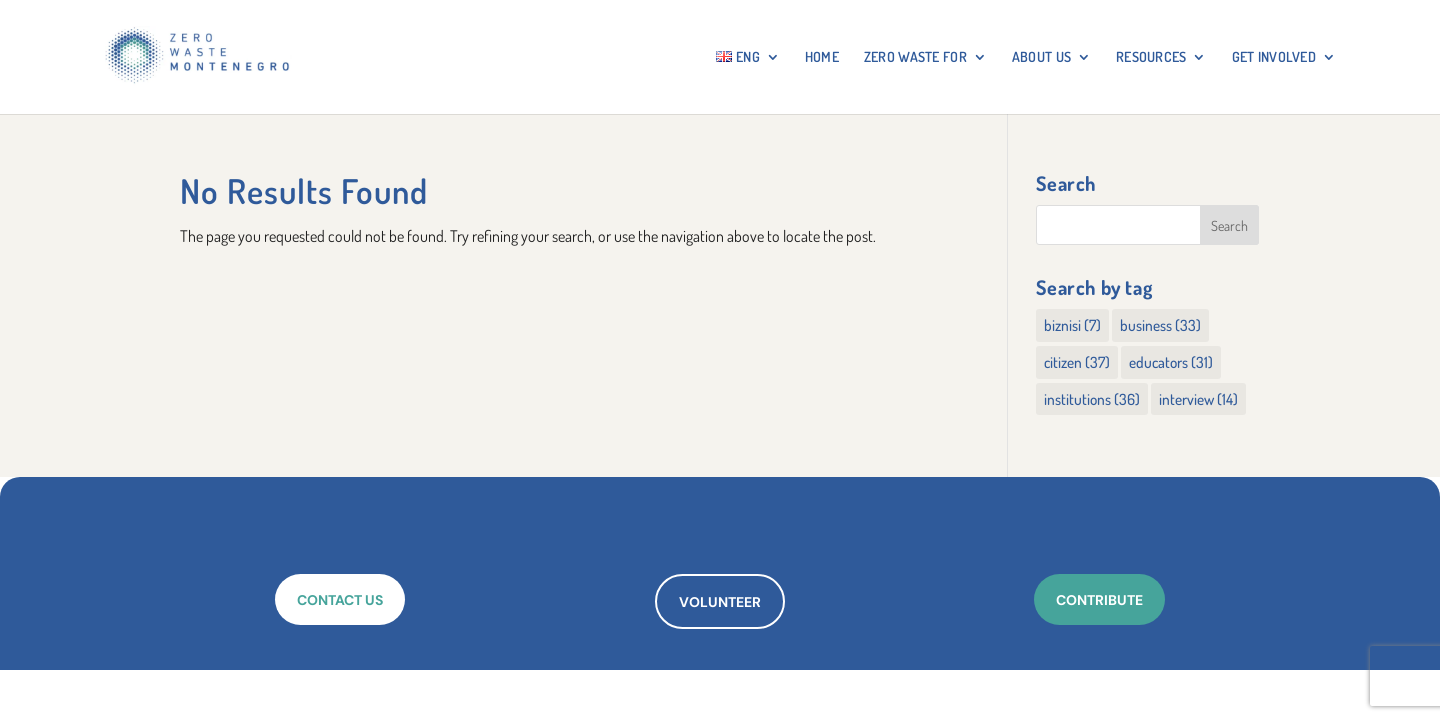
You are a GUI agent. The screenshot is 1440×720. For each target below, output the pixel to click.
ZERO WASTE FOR (915, 57)
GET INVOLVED (1274, 57)
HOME (822, 57)
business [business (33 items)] (1160, 325)
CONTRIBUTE (1099, 600)
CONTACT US (340, 600)
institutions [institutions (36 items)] (1092, 399)
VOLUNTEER (720, 602)
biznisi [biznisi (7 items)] (1072, 325)
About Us (1041, 57)
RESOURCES (1151, 57)
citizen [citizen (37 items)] (1077, 362)
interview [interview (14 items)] (1198, 399)
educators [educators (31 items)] (1171, 362)
